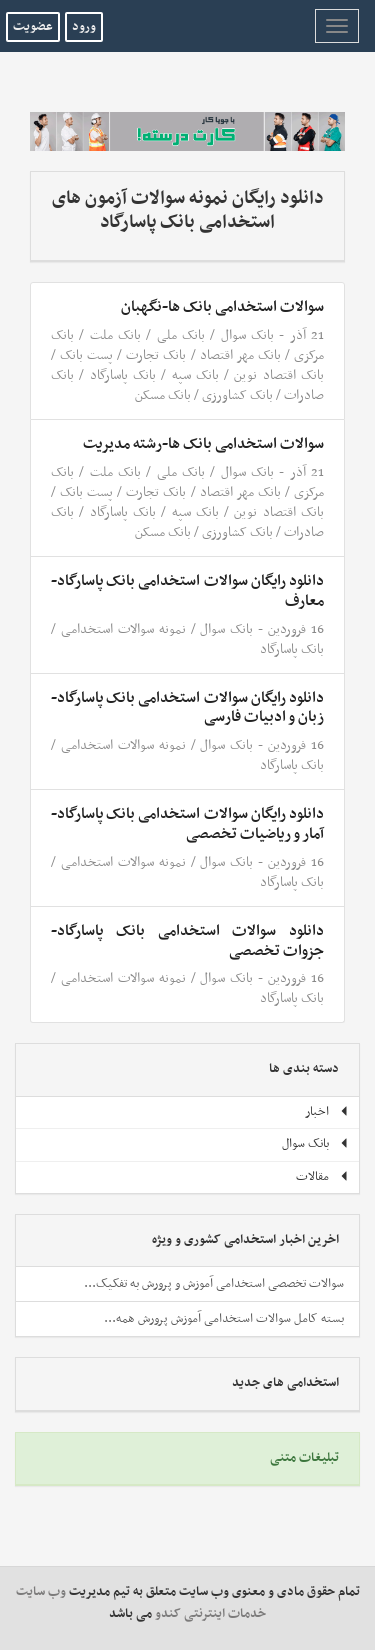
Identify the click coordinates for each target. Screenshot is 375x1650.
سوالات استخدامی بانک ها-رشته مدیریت (203, 444)
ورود (84, 27)
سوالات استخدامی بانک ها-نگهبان (222, 307)
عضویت (33, 27)
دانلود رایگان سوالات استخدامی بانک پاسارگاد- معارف (187, 591)
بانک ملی (181, 335)
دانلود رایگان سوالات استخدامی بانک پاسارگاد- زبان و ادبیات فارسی (187, 708)
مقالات (322, 1177)
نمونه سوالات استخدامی (123, 629)
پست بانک (86, 355)
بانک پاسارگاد (123, 375)
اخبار (327, 1112)
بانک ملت (115, 335)
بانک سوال (247, 335)
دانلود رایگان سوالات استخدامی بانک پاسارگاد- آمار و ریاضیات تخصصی (187, 824)
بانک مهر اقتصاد (240, 355)
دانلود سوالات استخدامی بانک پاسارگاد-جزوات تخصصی (187, 941)
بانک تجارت (156, 355)
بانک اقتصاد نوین (279, 375)
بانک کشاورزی (237, 395)
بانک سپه (195, 375)
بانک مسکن (163, 395)
